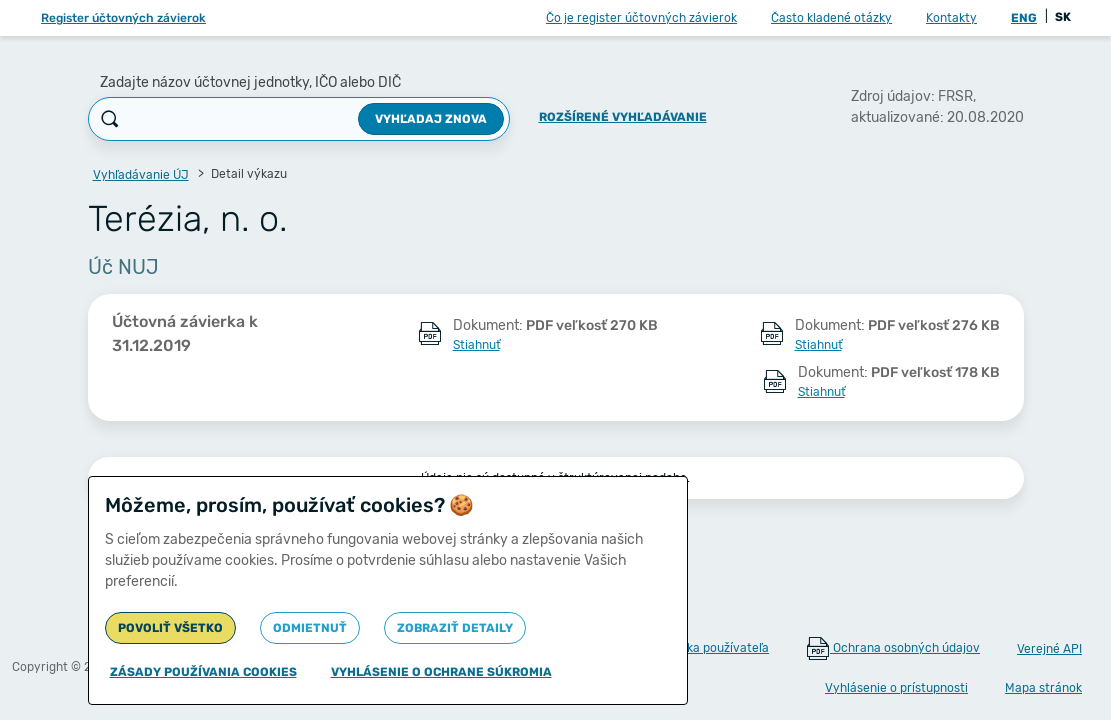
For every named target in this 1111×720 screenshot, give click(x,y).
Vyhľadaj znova (431, 119)
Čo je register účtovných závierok (641, 18)
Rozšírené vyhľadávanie (623, 117)
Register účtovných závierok (123, 18)
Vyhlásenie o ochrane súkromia (441, 672)
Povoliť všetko (170, 628)
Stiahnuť (476, 345)
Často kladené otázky (831, 18)
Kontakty (951, 18)
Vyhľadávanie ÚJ (141, 175)
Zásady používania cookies (203, 672)
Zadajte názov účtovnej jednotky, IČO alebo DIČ (250, 82)
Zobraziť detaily (455, 628)
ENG (1024, 18)
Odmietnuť (310, 628)
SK (1063, 17)
